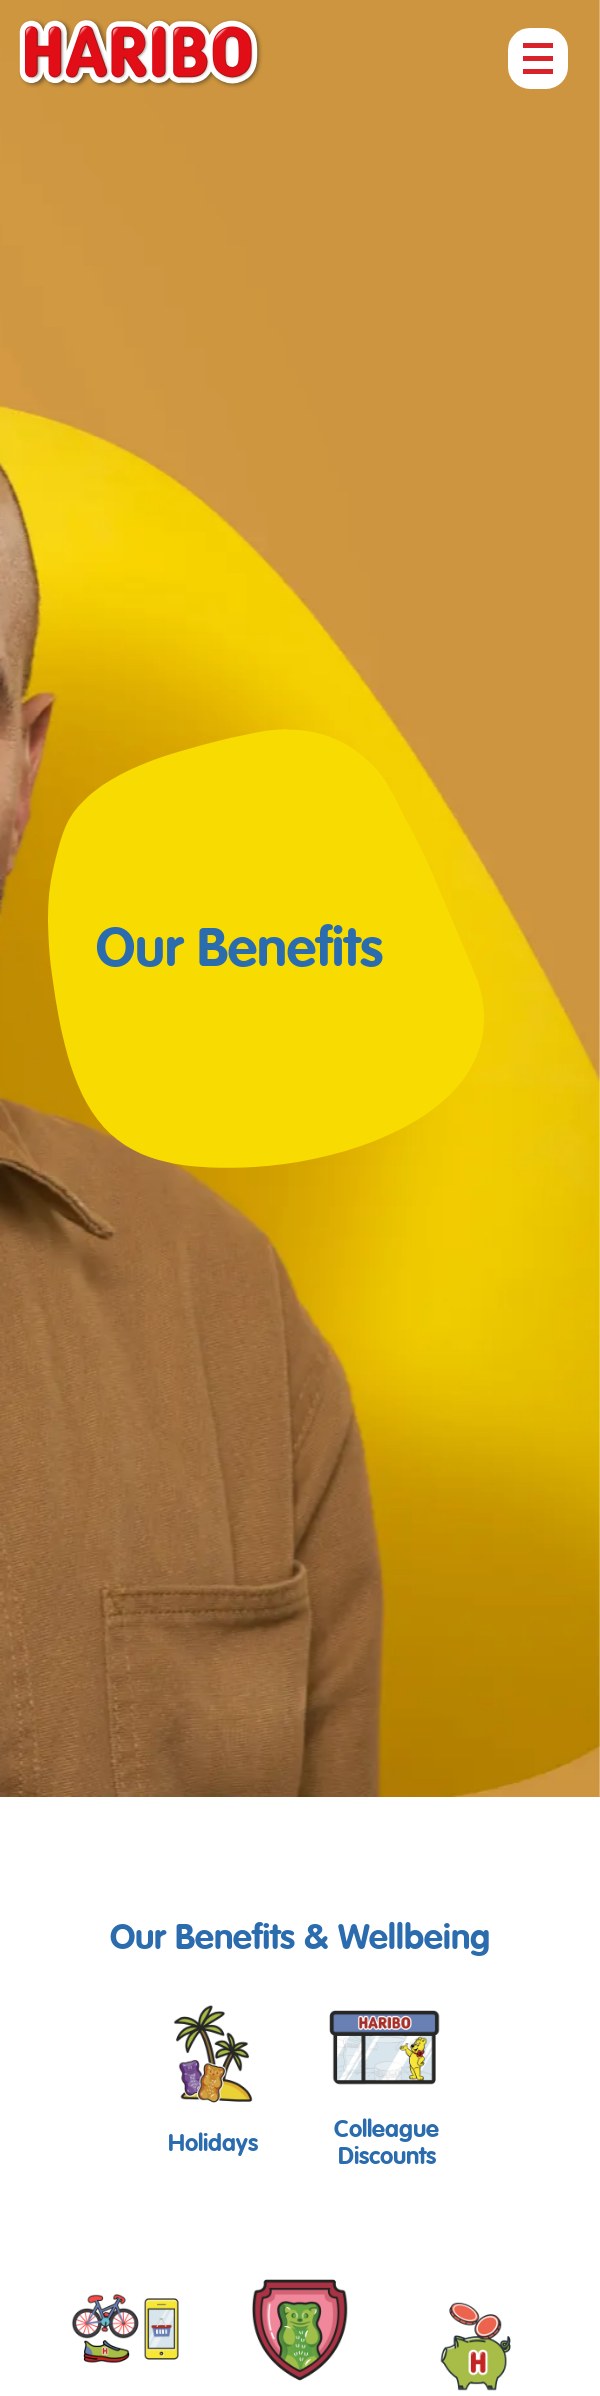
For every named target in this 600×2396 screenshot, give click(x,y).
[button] (213, 2076)
